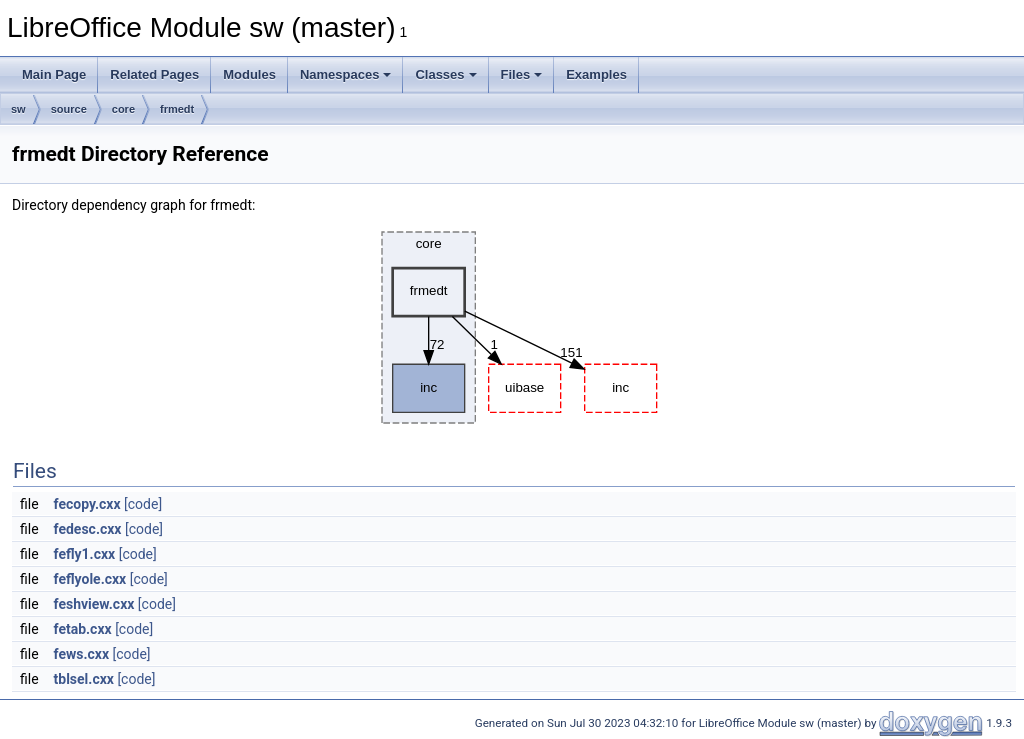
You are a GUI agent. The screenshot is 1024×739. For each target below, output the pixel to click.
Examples (596, 74)
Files (522, 74)
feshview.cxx (94, 604)
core (123, 109)
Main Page (54, 74)
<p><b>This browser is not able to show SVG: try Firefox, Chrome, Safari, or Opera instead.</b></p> (514, 327)
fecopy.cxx (87, 504)
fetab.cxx (83, 629)
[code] (143, 504)
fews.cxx (81, 654)
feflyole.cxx (90, 579)
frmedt (177, 109)
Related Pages (154, 74)
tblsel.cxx (84, 679)
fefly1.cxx (85, 554)
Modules (249, 74)
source (69, 109)
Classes (445, 74)
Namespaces (346, 74)
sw (18, 109)
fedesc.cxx (88, 529)
